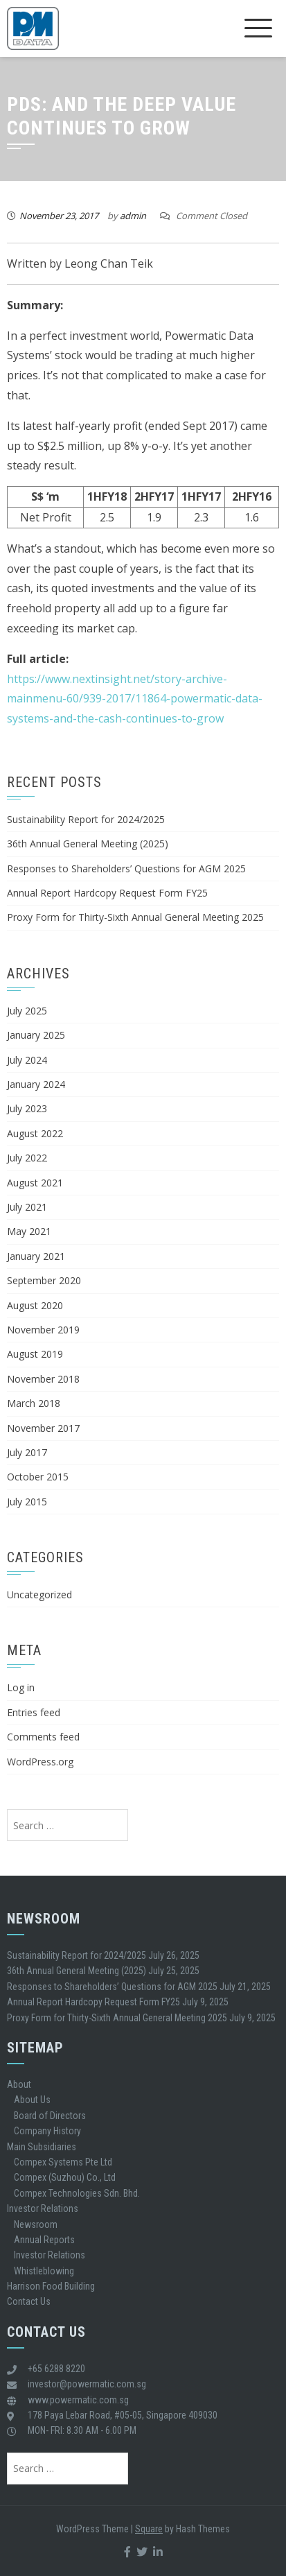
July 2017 (27, 1452)
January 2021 (36, 1256)
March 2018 (33, 1403)
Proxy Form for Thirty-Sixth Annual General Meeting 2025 (135, 917)
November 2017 (43, 1428)
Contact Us (29, 2301)
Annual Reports (44, 2239)
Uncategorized (39, 1594)
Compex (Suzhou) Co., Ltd (65, 2177)
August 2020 (35, 1305)
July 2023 (27, 1108)
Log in (21, 1687)
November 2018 (43, 1378)
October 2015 (38, 1476)
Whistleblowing (44, 2270)
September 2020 (44, 1280)
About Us (32, 2099)
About (19, 2084)
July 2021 (27, 1206)
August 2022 (35, 1133)
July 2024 (27, 1059)
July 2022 (27, 1157)
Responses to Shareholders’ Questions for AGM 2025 (126, 868)
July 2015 (27, 1501)
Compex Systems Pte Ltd (63, 2162)
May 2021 (29, 1231)
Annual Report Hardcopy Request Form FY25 (107, 892)
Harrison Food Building (51, 2286)
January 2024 (36, 1084)
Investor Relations (42, 2208)
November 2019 (43, 1329)
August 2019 (35, 1353)
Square (149, 2528)
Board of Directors (50, 2115)
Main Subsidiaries (41, 2146)
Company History (47, 2130)
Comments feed (43, 1736)
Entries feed (33, 1712)
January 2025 (36, 1034)
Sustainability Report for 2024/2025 (86, 819)
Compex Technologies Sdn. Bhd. (77, 2193)
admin (133, 215)
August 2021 (35, 1182)
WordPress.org (40, 1761)
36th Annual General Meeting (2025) (87, 843)
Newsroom (35, 2224)
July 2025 (27, 1010)
